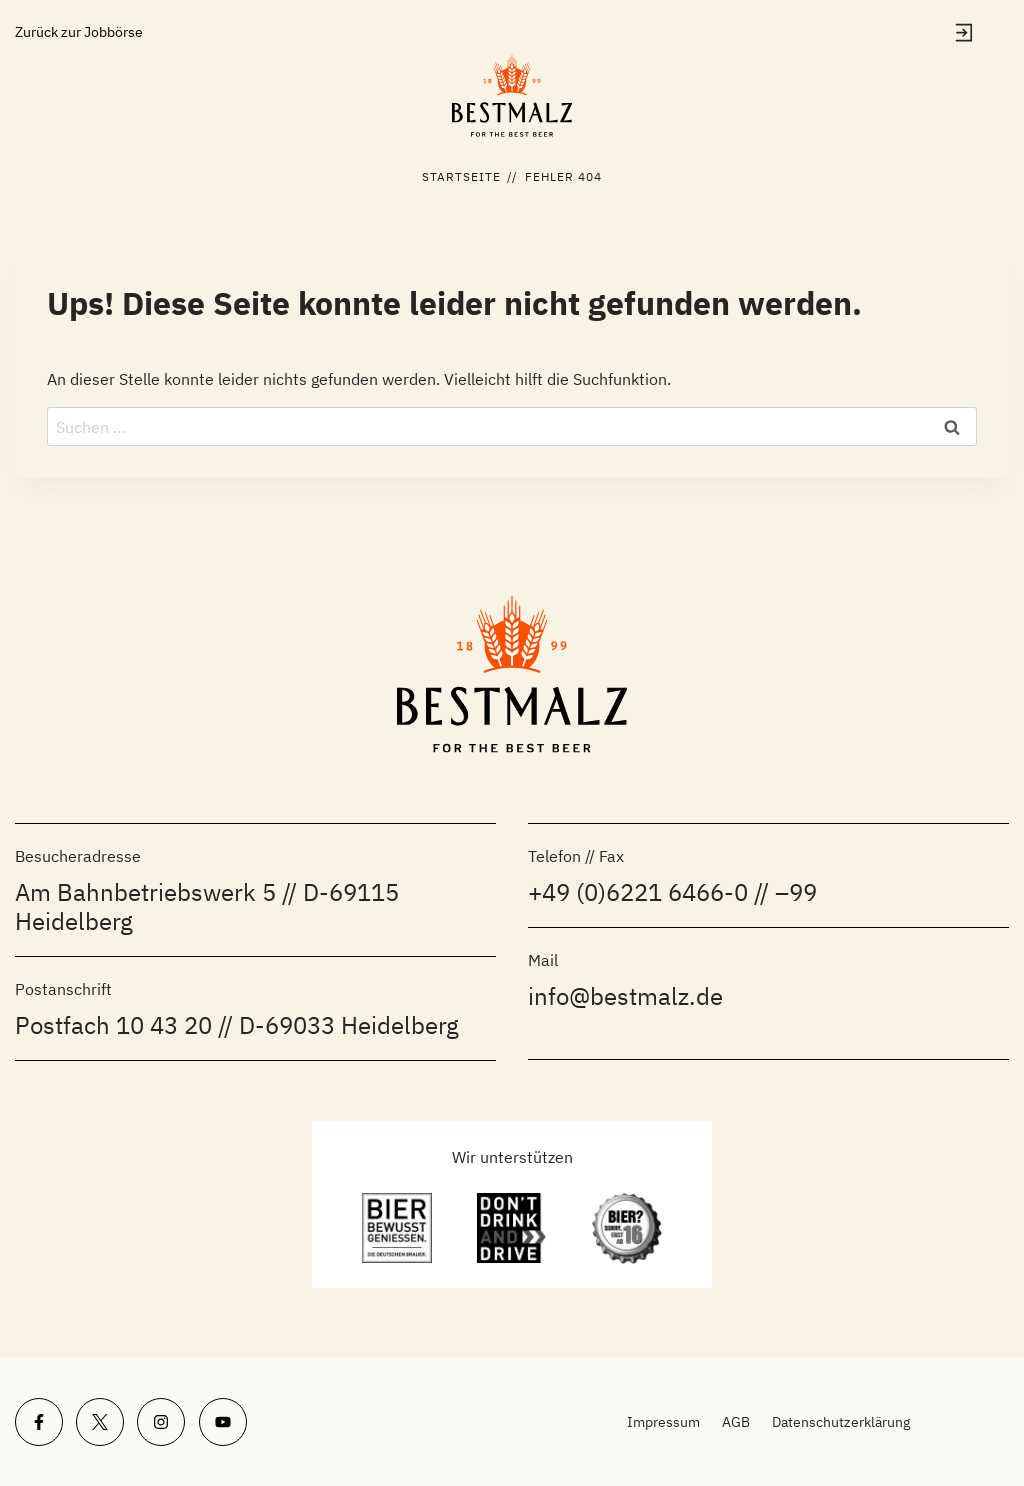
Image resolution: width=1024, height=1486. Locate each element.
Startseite (462, 176)
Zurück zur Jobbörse (79, 32)
